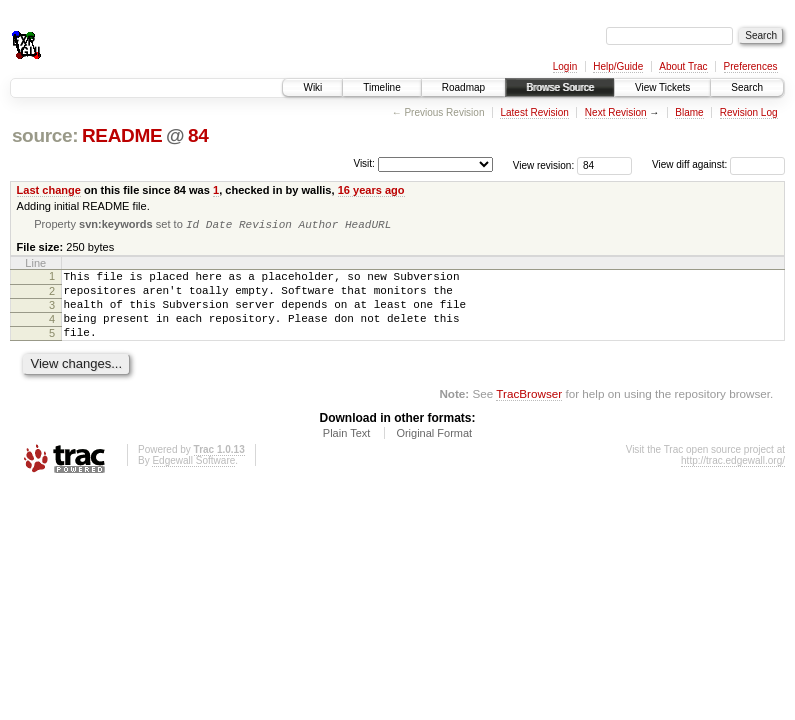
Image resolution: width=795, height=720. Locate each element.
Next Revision (616, 112)
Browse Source (560, 87)
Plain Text (347, 450)
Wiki (312, 87)
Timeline (381, 87)
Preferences (751, 66)
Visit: (364, 163)
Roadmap (463, 87)
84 (198, 135)
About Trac (683, 66)
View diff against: (718, 164)
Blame (689, 112)
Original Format (434, 450)
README (122, 135)
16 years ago (371, 190)
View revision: (544, 164)
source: (45, 135)
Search (747, 87)
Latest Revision (534, 112)
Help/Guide (618, 66)
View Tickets (662, 87)
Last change (49, 190)
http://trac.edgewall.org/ (733, 477)
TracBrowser (529, 410)
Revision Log (749, 112)
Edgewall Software (193, 477)
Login (565, 66)
